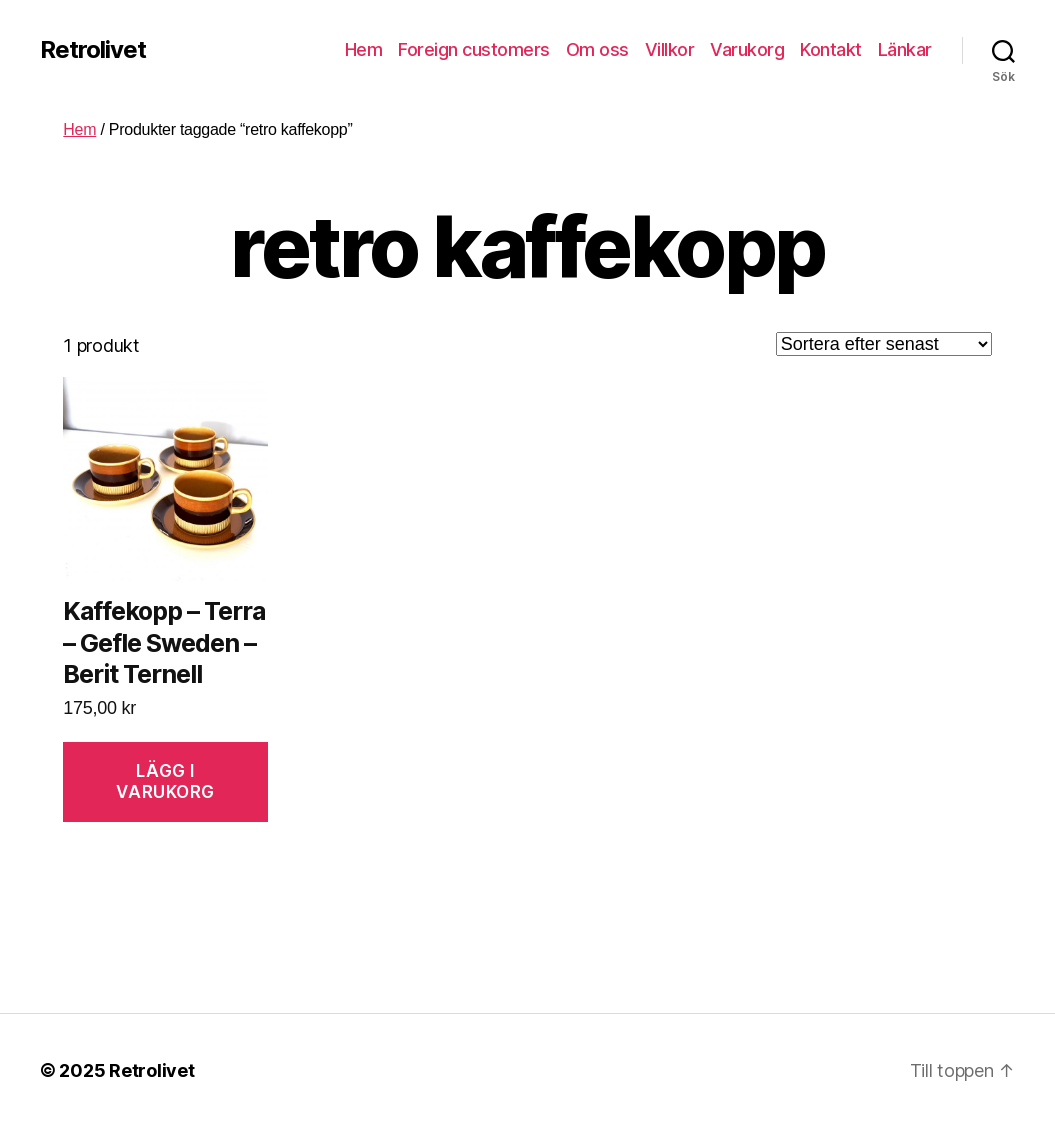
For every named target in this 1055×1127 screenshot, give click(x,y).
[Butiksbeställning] (884, 344)
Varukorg (747, 49)
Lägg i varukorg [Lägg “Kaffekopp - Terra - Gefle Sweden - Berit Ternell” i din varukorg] (165, 781)
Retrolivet (93, 50)
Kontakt (831, 49)
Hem (364, 49)
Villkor (670, 49)
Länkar (905, 49)
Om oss (597, 49)
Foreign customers (474, 49)
